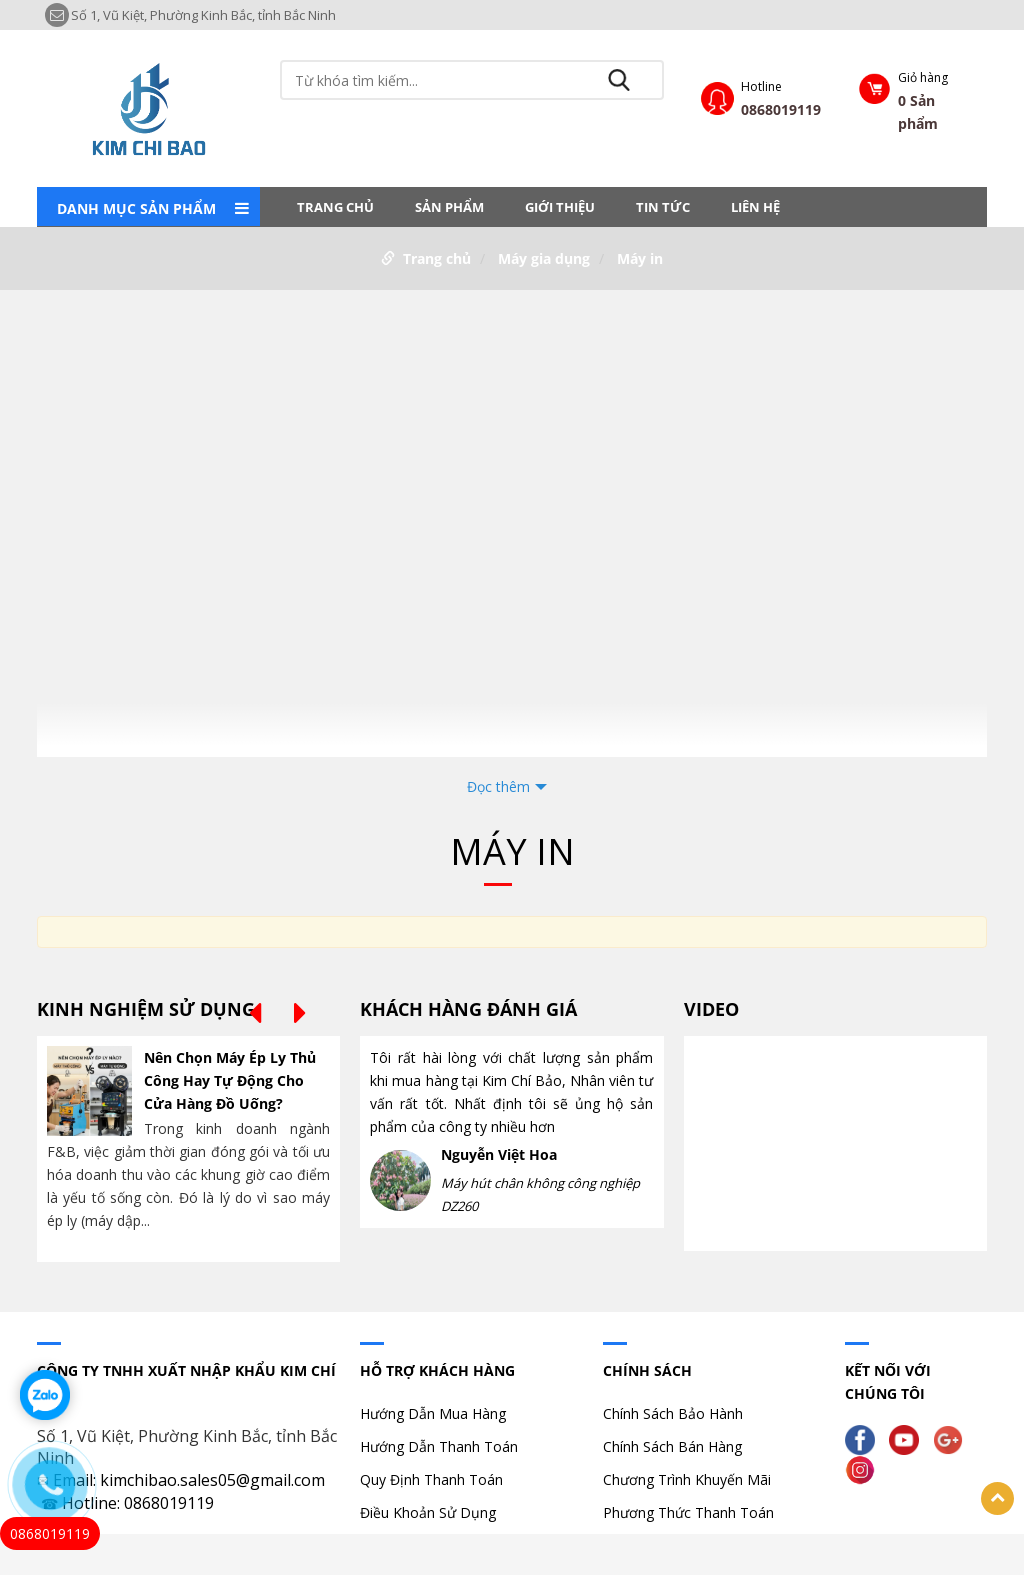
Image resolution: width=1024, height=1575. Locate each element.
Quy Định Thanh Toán (431, 1479)
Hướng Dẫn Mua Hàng (433, 1413)
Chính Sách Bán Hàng (672, 1446)
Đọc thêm (498, 786)
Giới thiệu (560, 207)
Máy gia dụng (544, 258)
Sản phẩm (449, 207)
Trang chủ (335, 207)
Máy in (640, 258)
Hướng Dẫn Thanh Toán (439, 1446)
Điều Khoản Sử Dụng (428, 1512)
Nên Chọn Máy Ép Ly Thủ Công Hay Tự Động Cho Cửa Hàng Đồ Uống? (230, 1080)
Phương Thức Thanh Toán (688, 1512)
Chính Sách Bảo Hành (673, 1413)
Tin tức (663, 207)
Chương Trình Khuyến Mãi (687, 1479)
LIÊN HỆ (755, 207)
